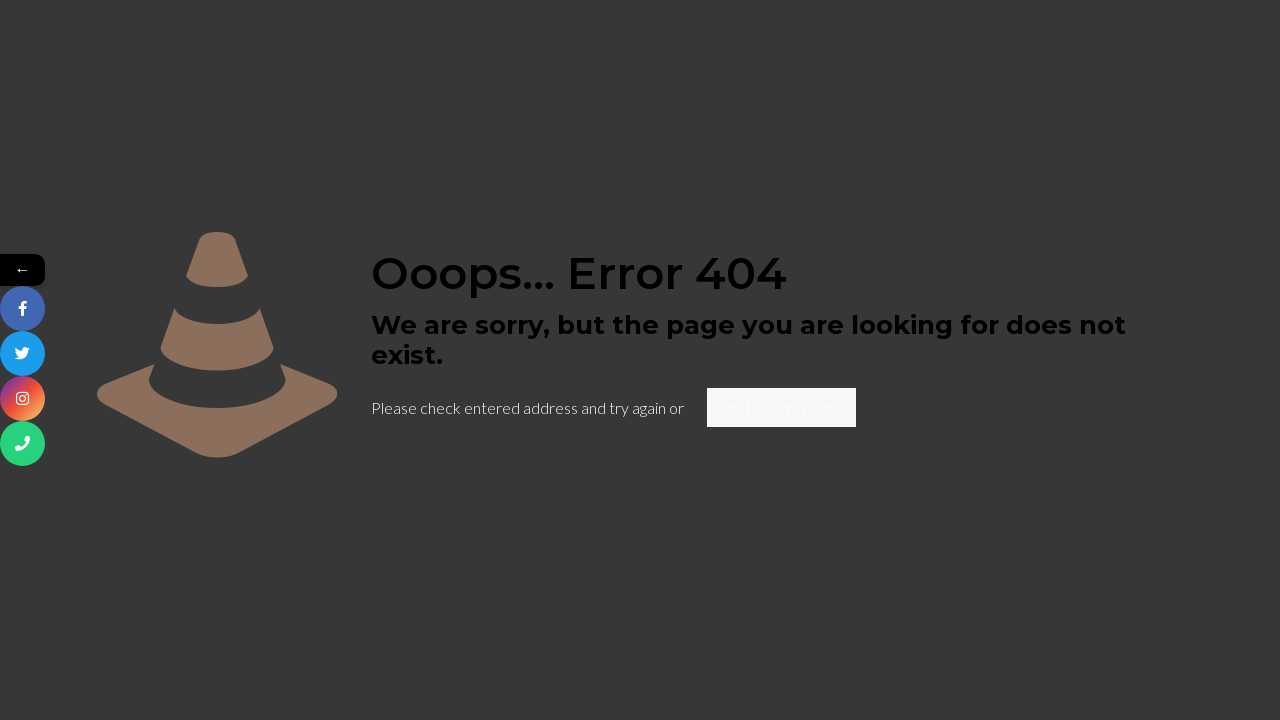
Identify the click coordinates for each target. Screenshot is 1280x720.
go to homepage (781, 407)
